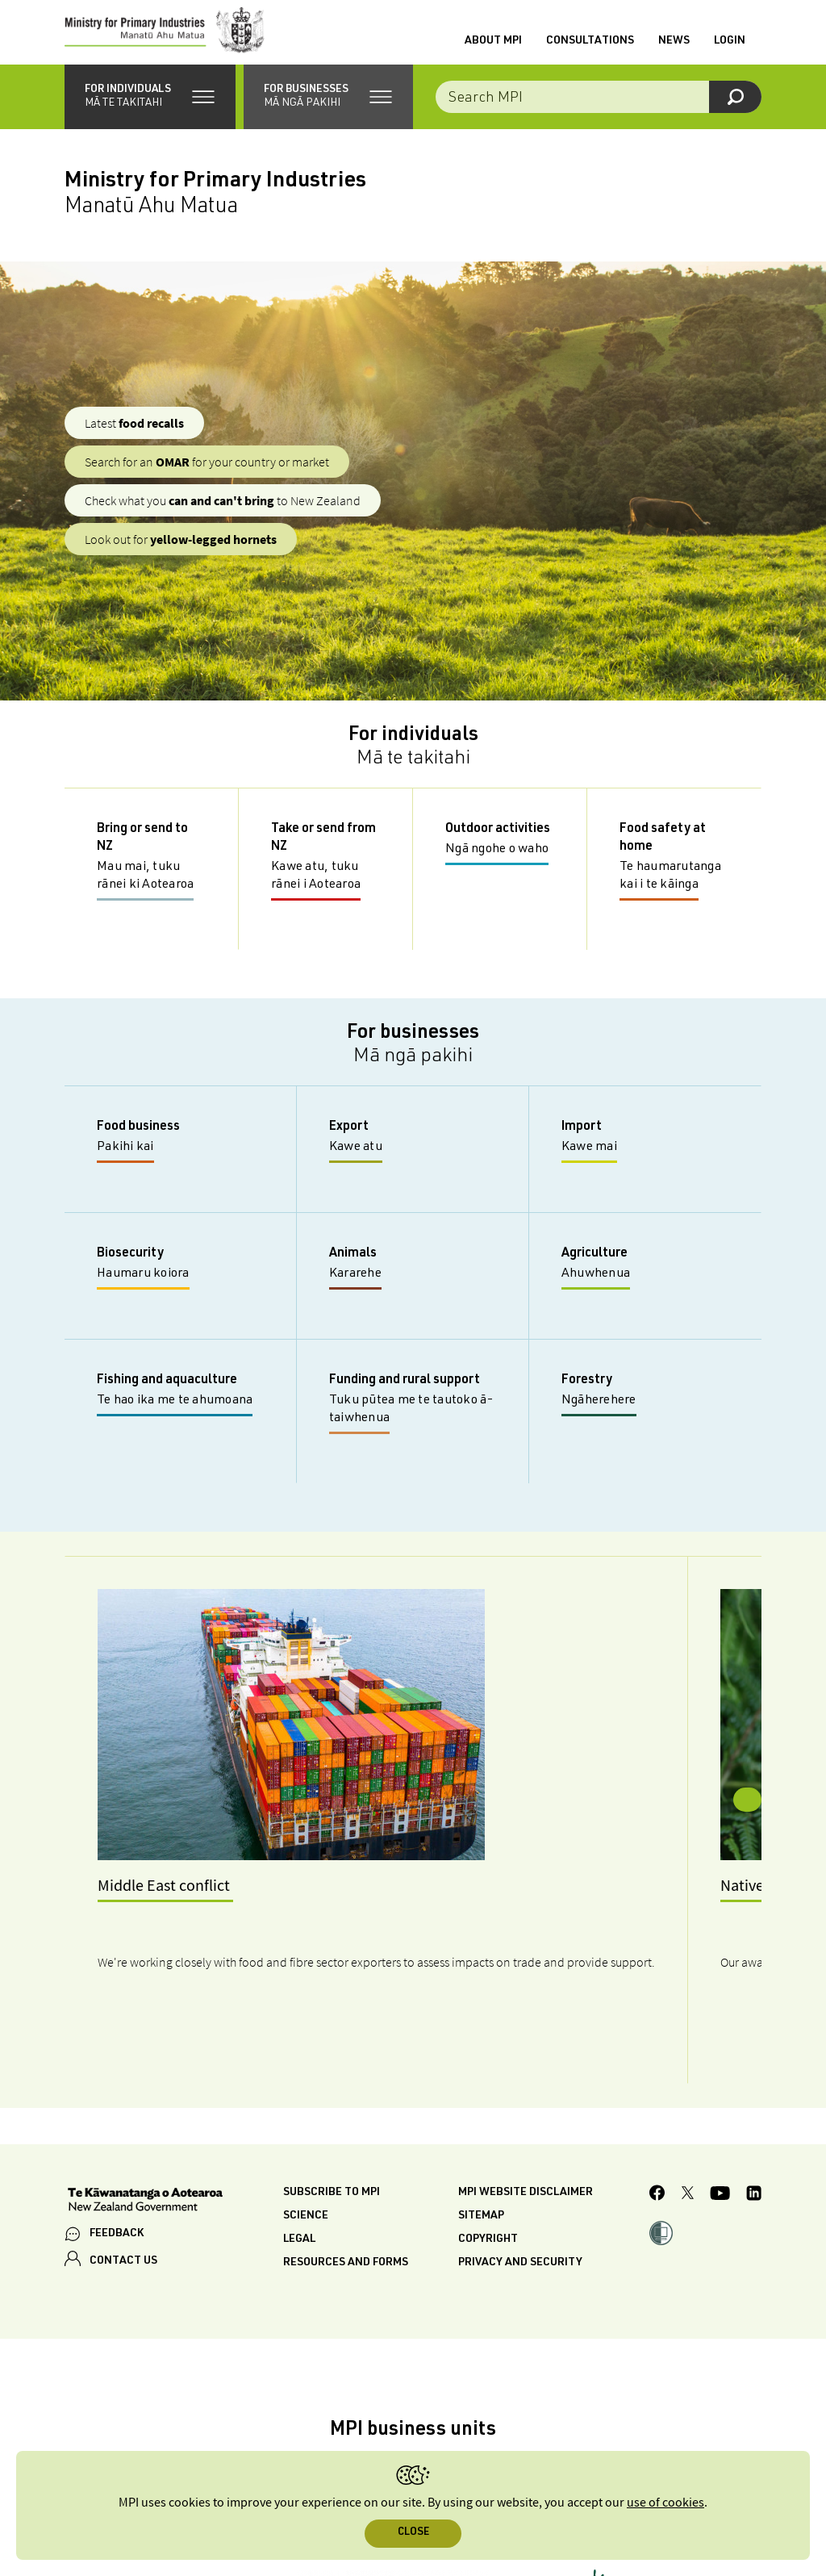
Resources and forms (345, 2167)
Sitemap (481, 2120)
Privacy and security (520, 2167)
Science (305, 2120)
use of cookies (665, 2502)
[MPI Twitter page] (688, 2100)
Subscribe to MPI (331, 2097)
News (674, 49)
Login (729, 49)
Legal (299, 2144)
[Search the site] (598, 113)
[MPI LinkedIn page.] (753, 2099)
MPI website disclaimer (525, 2097)
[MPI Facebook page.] (657, 2099)
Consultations (590, 49)
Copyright (488, 2144)
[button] (150, 113)
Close (413, 2533)
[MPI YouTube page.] (720, 2099)
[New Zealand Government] (145, 2106)
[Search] (735, 113)
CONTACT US (123, 2166)
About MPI (493, 49)
